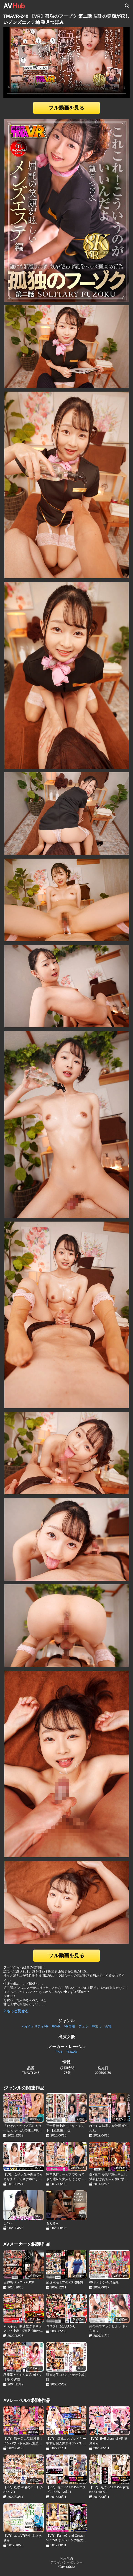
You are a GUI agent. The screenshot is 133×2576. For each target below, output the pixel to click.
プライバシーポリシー (66, 2562)
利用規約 (66, 2558)
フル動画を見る (66, 108)
